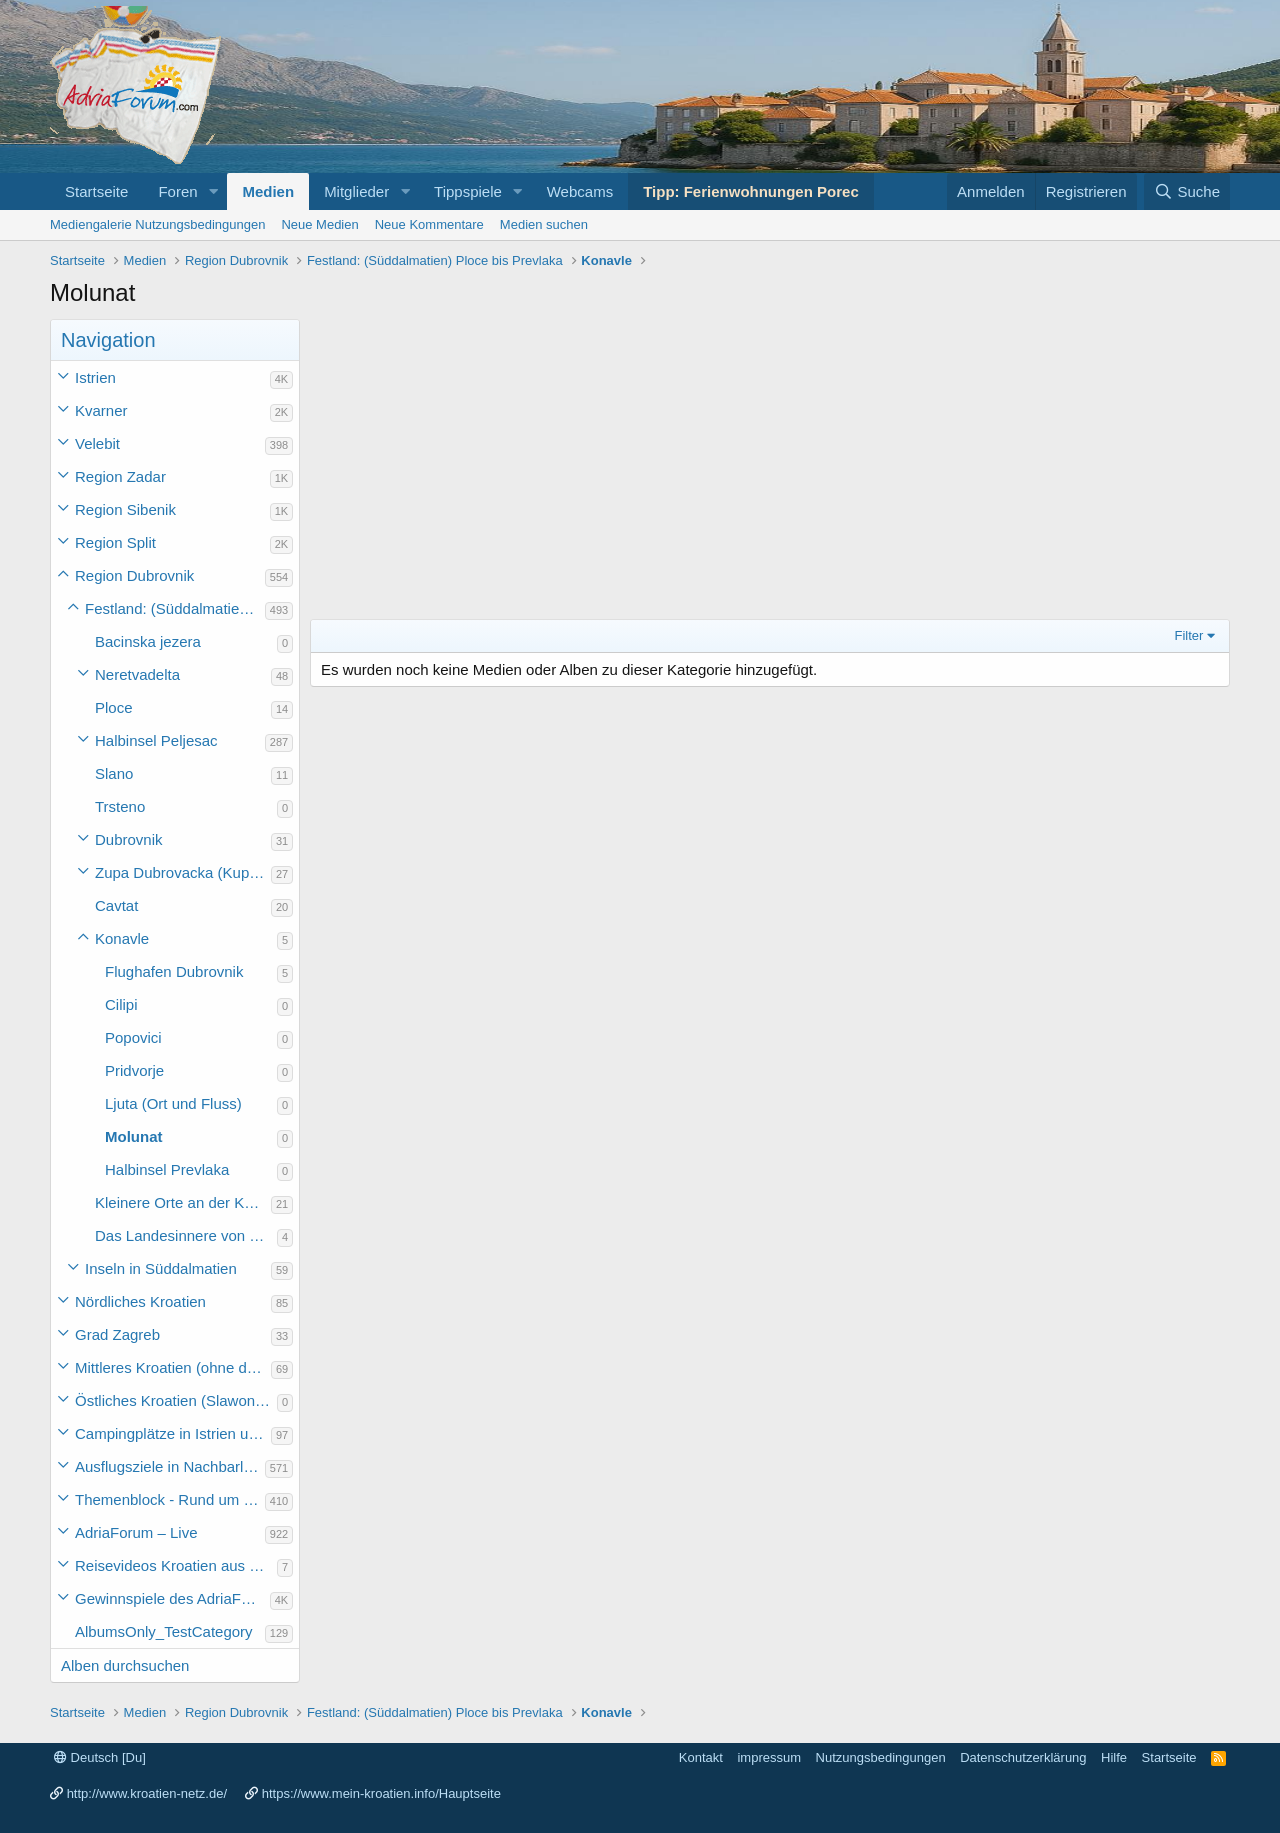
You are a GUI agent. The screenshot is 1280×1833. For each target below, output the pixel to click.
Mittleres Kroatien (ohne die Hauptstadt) (173, 1367)
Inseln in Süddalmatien (161, 1268)
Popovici (133, 1037)
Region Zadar (120, 476)
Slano (114, 773)
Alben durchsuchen (125, 1665)
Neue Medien (319, 224)
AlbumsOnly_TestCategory (164, 1631)
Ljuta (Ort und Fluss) (173, 1103)
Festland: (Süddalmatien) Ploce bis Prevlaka (175, 608)
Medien (268, 191)
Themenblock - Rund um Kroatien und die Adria (170, 1499)
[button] (213, 191)
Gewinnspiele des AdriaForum (172, 1598)
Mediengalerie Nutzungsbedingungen (157, 224)
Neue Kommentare (429, 224)
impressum (769, 1757)
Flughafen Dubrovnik (174, 971)
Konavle (122, 938)
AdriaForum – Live (136, 1532)
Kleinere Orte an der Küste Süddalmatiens (183, 1202)
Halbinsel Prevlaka (167, 1169)
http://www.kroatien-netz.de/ (147, 1793)
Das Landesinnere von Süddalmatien (186, 1235)
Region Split (115, 542)
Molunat (134, 1136)
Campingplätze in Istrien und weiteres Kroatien (173, 1433)
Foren (177, 191)
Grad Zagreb (117, 1334)
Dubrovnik (129, 839)
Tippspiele (468, 191)
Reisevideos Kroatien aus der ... (176, 1565)
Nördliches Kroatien (140, 1301)
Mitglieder (356, 191)
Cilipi (121, 1004)
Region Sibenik (125, 509)
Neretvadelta (137, 674)
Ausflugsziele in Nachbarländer (170, 1466)
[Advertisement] (770, 469)
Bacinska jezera (148, 641)
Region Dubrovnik (134, 575)
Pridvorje (134, 1070)
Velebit (97, 443)
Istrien (95, 377)
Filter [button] (1189, 635)
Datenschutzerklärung (1023, 1757)
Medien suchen (544, 224)
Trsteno (120, 806)
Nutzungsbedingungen (881, 1757)
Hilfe (1114, 1757)
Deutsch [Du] (100, 1757)
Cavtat (116, 905)
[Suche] (1187, 191)
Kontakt (701, 1757)
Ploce (114, 707)
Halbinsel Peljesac (156, 740)
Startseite (96, 191)
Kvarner (101, 410)
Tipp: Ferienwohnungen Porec (751, 191)
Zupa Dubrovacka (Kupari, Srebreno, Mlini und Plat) (183, 872)
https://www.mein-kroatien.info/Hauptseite (381, 1793)
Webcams (580, 191)
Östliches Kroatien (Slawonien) (176, 1400)
